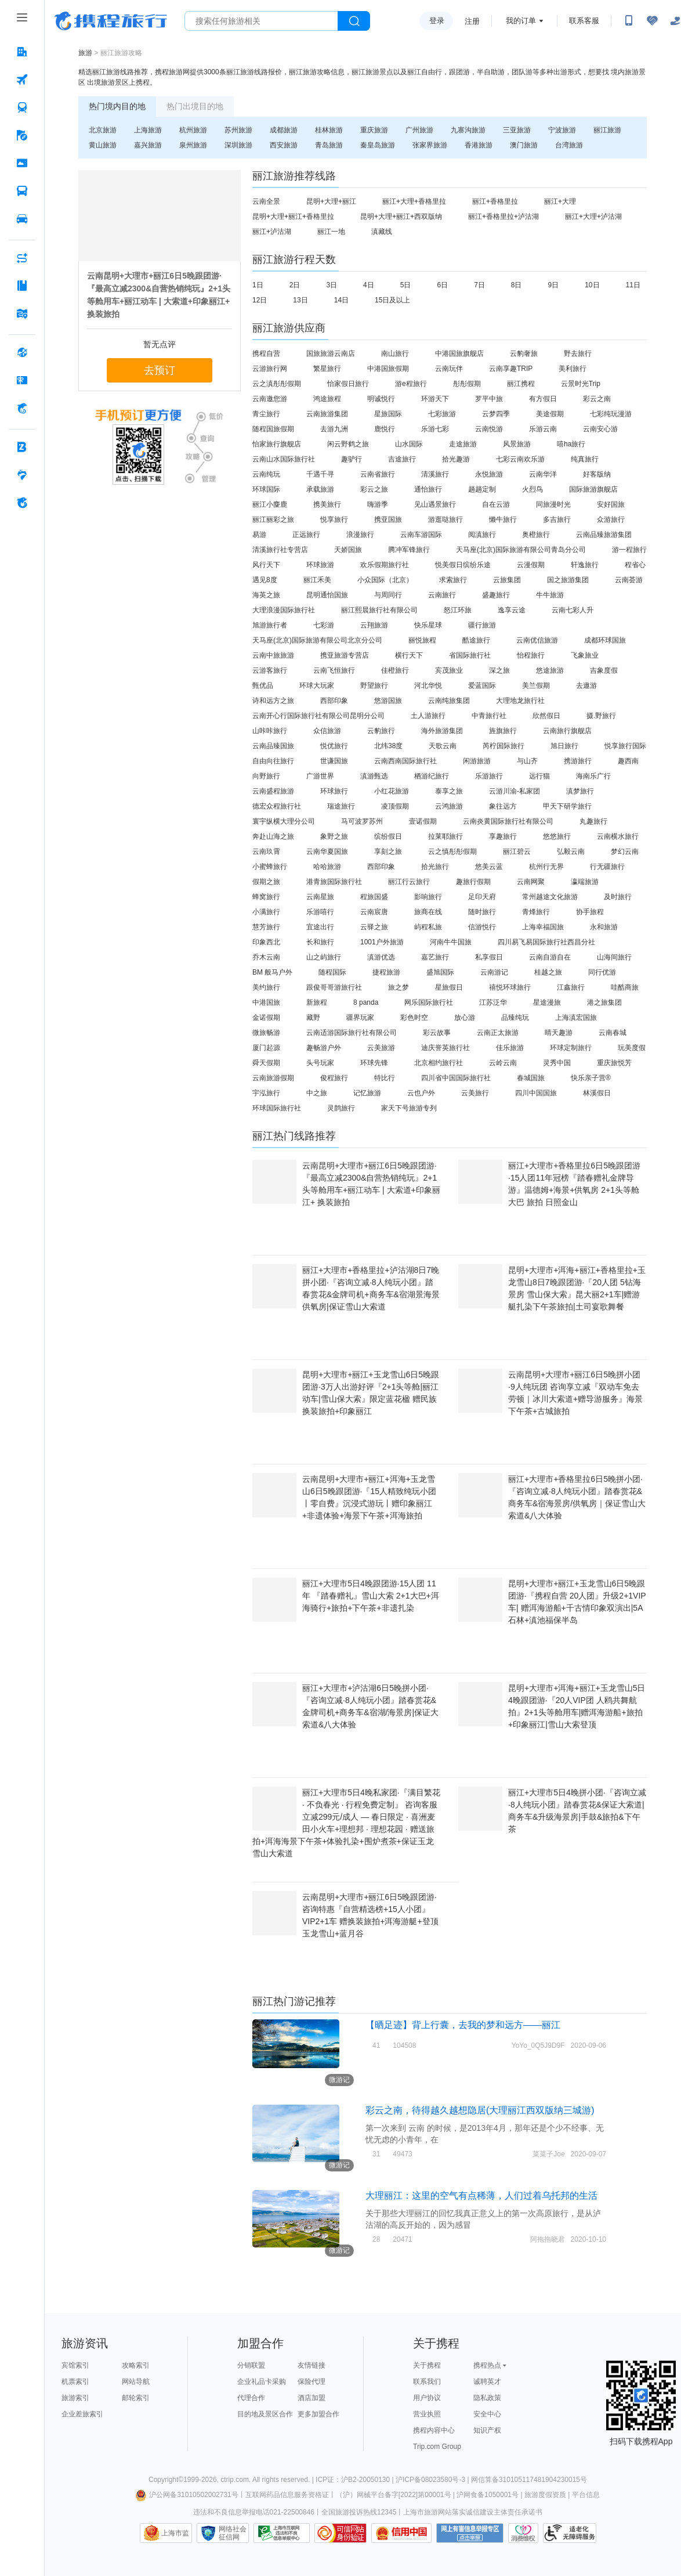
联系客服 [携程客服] (584, 20)
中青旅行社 (489, 716)
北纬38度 (388, 746)
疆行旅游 (482, 625)
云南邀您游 (269, 399)
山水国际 (409, 444)
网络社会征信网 (233, 2533)
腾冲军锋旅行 (409, 550)
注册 (472, 21)
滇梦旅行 (580, 791)
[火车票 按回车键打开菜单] (22, 107)
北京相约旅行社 (438, 1063)
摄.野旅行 (601, 716)
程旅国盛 (374, 897)
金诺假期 (266, 1017)
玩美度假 (632, 1048)
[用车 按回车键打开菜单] (22, 219)
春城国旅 (531, 1078)
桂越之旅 (548, 972)
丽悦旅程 (422, 640)
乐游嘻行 (320, 912)
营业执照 (427, 2414)
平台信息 (586, 2495)
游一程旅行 (629, 550)
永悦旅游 (489, 474)
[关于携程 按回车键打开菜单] (22, 502)
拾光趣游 (456, 459)
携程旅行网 (111, 21)
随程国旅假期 (273, 429)
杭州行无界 (546, 867)
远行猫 (539, 776)
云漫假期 (531, 565)
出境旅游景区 (108, 82)
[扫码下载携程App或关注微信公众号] (629, 21)
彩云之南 (597, 399)
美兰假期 (536, 685)
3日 (331, 285)
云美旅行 (475, 1093)
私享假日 (489, 957)
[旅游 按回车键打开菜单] (22, 135)
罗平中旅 (489, 399)
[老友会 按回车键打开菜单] (22, 475)
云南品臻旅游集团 (604, 535)
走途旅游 (463, 444)
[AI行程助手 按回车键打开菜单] (22, 258)
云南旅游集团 (327, 414)
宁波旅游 (562, 130)
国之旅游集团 (568, 580)
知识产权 (487, 2430)
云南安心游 (600, 429)
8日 (516, 285)
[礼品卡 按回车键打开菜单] (22, 380)
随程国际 (332, 972)
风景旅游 (517, 444)
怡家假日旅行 (348, 384)
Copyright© (165, 2480)
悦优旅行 (334, 746)
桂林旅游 (329, 130)
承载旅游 (320, 489)
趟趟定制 (482, 489)
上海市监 (175, 2533)
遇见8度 (264, 580)
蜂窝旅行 (266, 897)
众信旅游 (327, 731)
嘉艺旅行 (435, 957)
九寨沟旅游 (468, 130)
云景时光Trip (580, 384)
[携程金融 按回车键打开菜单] (22, 408)
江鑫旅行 (571, 987)
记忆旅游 (367, 1093)
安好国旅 (611, 504)
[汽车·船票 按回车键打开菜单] (22, 191)
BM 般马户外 (272, 972)
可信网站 (340, 2533)
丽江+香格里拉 (495, 201)
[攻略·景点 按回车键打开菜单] (22, 285)
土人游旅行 (428, 716)
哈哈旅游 (327, 867)
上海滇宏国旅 (576, 1017)
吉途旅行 (402, 459)
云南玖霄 (266, 851)
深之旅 (499, 670)
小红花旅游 (391, 791)
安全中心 (487, 2414)
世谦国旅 (334, 761)
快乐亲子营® (591, 1078)
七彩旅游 (442, 414)
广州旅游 (419, 130)
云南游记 (494, 972)
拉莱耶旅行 (445, 836)
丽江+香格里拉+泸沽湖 (503, 216)
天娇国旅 (348, 550)
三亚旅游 (517, 130)
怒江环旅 (458, 610)
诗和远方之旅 (273, 701)
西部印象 (334, 701)
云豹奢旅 (524, 353)
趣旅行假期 (473, 882)
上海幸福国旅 (543, 927)
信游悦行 (482, 927)
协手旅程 (590, 912)
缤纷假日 (388, 836)
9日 (553, 285)
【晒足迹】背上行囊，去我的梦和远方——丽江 (462, 2025)
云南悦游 (489, 429)
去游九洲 (334, 429)
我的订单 (521, 20)
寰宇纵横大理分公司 (283, 821)
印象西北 (266, 942)
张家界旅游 (429, 145)
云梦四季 (496, 414)
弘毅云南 (571, 851)
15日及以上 (392, 300)
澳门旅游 (524, 145)
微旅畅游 (266, 1033)
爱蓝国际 (482, 685)
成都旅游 (284, 130)
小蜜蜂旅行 (269, 867)
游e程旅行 (411, 384)
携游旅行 (578, 761)
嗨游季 (377, 504)
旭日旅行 (564, 746)
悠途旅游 (550, 670)
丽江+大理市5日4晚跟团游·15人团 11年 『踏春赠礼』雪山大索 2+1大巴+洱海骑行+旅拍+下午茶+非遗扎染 (370, 1595)
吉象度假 (604, 670)
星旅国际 (388, 414)
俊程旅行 (334, 1078)
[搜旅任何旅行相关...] (261, 21)
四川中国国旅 (536, 1093)
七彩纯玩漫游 (611, 414)
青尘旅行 (266, 414)
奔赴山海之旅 (273, 836)
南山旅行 (395, 353)
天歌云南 (443, 746)
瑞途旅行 (341, 806)
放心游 (464, 1017)
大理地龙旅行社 (520, 701)
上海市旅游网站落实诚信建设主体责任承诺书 (472, 2512)
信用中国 (401, 2533)
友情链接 (311, 2365)
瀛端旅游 (585, 882)
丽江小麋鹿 (269, 504)
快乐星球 (428, 625)
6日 (442, 285)
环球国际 (266, 489)
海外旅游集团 (442, 731)
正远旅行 (306, 535)
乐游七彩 (435, 429)
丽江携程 (521, 384)
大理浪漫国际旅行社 (283, 610)
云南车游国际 (421, 535)
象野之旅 (334, 836)
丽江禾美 (317, 580)
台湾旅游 (569, 145)
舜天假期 (266, 1063)
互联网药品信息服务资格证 (287, 2495)
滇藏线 (381, 232)
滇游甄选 (374, 776)
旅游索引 (75, 2398)
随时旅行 (482, 912)
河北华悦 (428, 685)
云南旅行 (442, 595)
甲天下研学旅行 (567, 806)
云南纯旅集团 (449, 701)
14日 (341, 300)
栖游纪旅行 (431, 776)
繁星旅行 (327, 369)
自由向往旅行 (273, 761)
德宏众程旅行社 (276, 806)
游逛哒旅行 (445, 519)
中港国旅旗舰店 (459, 353)
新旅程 (316, 1002)
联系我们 (427, 2381)
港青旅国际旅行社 (334, 882)
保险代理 (311, 2381)
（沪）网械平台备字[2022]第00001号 (393, 2495)
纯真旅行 (585, 459)
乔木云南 (266, 957)
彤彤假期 (467, 384)
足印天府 (482, 897)
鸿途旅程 (327, 399)
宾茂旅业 (449, 670)
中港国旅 (266, 1002)
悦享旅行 (334, 519)
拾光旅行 (435, 867)
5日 (405, 285)
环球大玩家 (316, 685)
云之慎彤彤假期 (452, 851)
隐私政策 (487, 2398)
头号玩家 (320, 1063)
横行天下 (409, 655)
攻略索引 (136, 2365)
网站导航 (136, 2381)
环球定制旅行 (571, 1048)
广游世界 (320, 776)
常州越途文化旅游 (550, 897)
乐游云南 (543, 429)
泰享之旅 (449, 791)
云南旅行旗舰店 (567, 731)
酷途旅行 (476, 640)
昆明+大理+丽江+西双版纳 (401, 216)
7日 (479, 285)
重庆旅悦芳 (614, 1063)
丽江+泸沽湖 (271, 232)
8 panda (365, 1002)
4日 (368, 285)
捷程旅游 (386, 972)
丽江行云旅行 (409, 882)
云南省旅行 (377, 474)
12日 (259, 300)
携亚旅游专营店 (344, 655)
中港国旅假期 (388, 369)
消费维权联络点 (523, 2533)
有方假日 (543, 399)
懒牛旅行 (503, 519)
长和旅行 (320, 942)
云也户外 (421, 1093)
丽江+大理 (560, 201)
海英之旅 (266, 595)
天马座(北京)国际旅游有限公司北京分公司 (317, 640)
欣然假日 (546, 716)
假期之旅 (266, 882)
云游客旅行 (269, 670)
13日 (300, 300)
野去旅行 (578, 353)
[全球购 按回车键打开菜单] (22, 352)
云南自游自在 (550, 957)
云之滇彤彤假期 (276, 384)
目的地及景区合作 (265, 2414)
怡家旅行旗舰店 (276, 444)
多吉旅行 (557, 519)
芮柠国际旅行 (503, 746)
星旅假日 (449, 987)
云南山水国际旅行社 (283, 459)
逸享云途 (512, 610)
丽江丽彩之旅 (273, 519)
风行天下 (266, 565)
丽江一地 (331, 232)
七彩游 (323, 625)
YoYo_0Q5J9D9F (538, 2045)
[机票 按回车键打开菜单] (22, 79)
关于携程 (427, 2365)
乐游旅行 (489, 776)
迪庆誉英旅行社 (445, 1048)
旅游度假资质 (545, 2495)
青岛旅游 (329, 145)
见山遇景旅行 (435, 504)
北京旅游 (103, 130)
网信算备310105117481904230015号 (529, 2480)
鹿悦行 (384, 429)
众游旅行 (611, 519)
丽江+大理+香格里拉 (414, 201)
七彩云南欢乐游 (520, 459)
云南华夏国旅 (327, 851)
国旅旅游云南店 (330, 353)
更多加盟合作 (318, 2414)
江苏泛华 (493, 1002)
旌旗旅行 (503, 731)
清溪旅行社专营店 (280, 550)
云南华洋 (543, 474)
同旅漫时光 (553, 504)
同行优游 (602, 972)
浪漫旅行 (360, 535)
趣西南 (628, 761)
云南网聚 (531, 882)
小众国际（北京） (385, 580)
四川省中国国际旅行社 (456, 1078)
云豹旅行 (381, 731)
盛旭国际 (440, 972)
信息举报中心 (281, 2533)
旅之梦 (398, 987)
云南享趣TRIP (511, 369)
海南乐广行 (593, 776)
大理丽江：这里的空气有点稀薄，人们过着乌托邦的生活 (481, 2195)
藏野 (313, 1017)
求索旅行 (453, 580)
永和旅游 (604, 927)
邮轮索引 (136, 2398)
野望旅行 (374, 685)
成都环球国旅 (605, 640)
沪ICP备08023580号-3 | (433, 2480)
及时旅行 (618, 897)
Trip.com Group (437, 2446)
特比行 (384, 1078)
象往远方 (503, 806)
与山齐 (527, 761)
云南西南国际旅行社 (405, 761)
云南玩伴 (449, 369)
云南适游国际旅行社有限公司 (351, 1033)
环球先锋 (374, 1063)
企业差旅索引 (82, 2414)
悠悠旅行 (557, 836)
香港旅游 (478, 145)
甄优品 (262, 685)
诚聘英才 (487, 2381)
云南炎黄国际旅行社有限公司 (508, 821)
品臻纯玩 (515, 1017)
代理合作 (251, 2398)
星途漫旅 (547, 1002)
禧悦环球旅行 (510, 987)
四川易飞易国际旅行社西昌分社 (546, 942)
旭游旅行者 (269, 625)
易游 (259, 535)
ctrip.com (234, 2480)
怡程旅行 (531, 655)
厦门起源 (266, 1048)
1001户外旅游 (382, 942)
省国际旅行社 (470, 655)
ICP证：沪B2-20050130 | (356, 2480)
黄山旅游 (103, 145)
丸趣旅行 (593, 821)
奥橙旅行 (536, 535)
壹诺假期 (423, 821)
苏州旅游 (238, 130)
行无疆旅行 (607, 867)
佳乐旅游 (510, 1048)
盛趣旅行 (496, 595)
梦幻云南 (625, 851)
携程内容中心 (434, 2430)
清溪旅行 (435, 474)
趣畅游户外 (323, 1048)
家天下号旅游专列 (409, 1108)
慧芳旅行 (266, 927)
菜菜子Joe (548, 2154)
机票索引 (75, 2381)
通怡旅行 (428, 489)
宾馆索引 (75, 2365)
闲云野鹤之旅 (348, 444)
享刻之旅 (388, 851)
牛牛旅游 (550, 595)
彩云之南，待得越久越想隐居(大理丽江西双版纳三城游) (480, 2110)
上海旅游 (148, 130)
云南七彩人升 (572, 610)
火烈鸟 (532, 489)
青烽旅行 (536, 912)
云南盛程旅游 (273, 791)
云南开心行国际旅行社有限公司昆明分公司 (318, 716)
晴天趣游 (559, 1033)
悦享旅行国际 (625, 746)
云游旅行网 (269, 369)
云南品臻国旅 (273, 746)
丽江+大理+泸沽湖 (593, 216)
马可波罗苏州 (362, 821)
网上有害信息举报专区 (469, 2533)
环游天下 (435, 399)
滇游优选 (381, 957)
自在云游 (496, 504)
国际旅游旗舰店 (593, 489)
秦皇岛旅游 (377, 145)
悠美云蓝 (489, 867)
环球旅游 (320, 565)
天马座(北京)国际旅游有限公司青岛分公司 (521, 550)
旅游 (85, 53)
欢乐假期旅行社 (384, 565)
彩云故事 (437, 1033)
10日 (592, 285)
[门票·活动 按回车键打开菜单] (22, 163)
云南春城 (612, 1033)
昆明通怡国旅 (327, 595)
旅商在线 (428, 912)
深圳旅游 (238, 145)
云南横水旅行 (618, 836)
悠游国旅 (388, 701)
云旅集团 (507, 580)
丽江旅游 (607, 130)
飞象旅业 (585, 655)
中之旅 (316, 1093)
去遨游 (586, 685)
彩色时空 (414, 1017)
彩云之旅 (374, 489)
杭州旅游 (193, 130)
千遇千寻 (320, 474)
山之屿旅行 (323, 957)
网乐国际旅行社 (428, 1002)
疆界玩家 (360, 1017)
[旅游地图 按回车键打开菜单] (22, 313)
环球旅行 (334, 791)
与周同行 (388, 595)
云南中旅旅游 (273, 655)
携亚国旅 (388, 519)
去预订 (159, 370)
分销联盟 (251, 2365)
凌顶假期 (395, 806)
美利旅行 (572, 369)
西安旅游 (284, 145)
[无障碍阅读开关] (652, 21)
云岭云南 (503, 1063)
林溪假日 (597, 1093)
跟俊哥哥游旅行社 (334, 987)
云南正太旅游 (498, 1033)
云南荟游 (629, 580)
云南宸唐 (374, 912)
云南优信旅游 (537, 640)
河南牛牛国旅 (451, 942)
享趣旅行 (503, 836)
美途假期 (550, 414)
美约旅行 (266, 987)
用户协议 (427, 2398)
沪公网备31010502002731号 (187, 2495)
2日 (294, 285)
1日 (257, 285)
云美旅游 (381, 1048)
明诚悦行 (381, 399)
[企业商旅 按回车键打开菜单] (22, 447)
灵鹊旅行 (341, 1108)
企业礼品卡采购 (261, 2381)
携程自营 (266, 353)
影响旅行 (428, 897)
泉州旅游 (193, 145)
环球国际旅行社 (276, 1108)
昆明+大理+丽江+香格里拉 (293, 216)
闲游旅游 (477, 761)
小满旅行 (266, 912)
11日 (633, 285)
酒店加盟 (311, 2398)
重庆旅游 (374, 130)
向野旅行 (266, 776)
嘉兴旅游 (148, 145)
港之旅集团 (604, 1002)
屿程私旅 (428, 927)
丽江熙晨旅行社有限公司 (379, 610)
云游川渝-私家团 (514, 791)
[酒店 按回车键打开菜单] (22, 51)
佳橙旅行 (395, 670)
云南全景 (266, 201)
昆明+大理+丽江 (331, 201)
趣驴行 (351, 459)
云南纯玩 (266, 474)
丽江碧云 (517, 851)
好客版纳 (597, 474)
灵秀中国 (557, 1063)
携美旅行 (327, 504)
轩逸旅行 (585, 565)
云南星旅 (320, 897)
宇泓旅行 (266, 1093)
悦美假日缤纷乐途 (463, 565)
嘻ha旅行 (571, 444)
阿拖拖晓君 (547, 2239)
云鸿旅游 (449, 806)
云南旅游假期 (273, 1078)
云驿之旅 (374, 927)
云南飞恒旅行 (334, 670)
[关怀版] (675, 21)
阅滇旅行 (482, 535)
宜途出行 (320, 927)
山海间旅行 (614, 957)
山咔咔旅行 (269, 731)
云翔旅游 (374, 625)
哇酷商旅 (625, 987)
